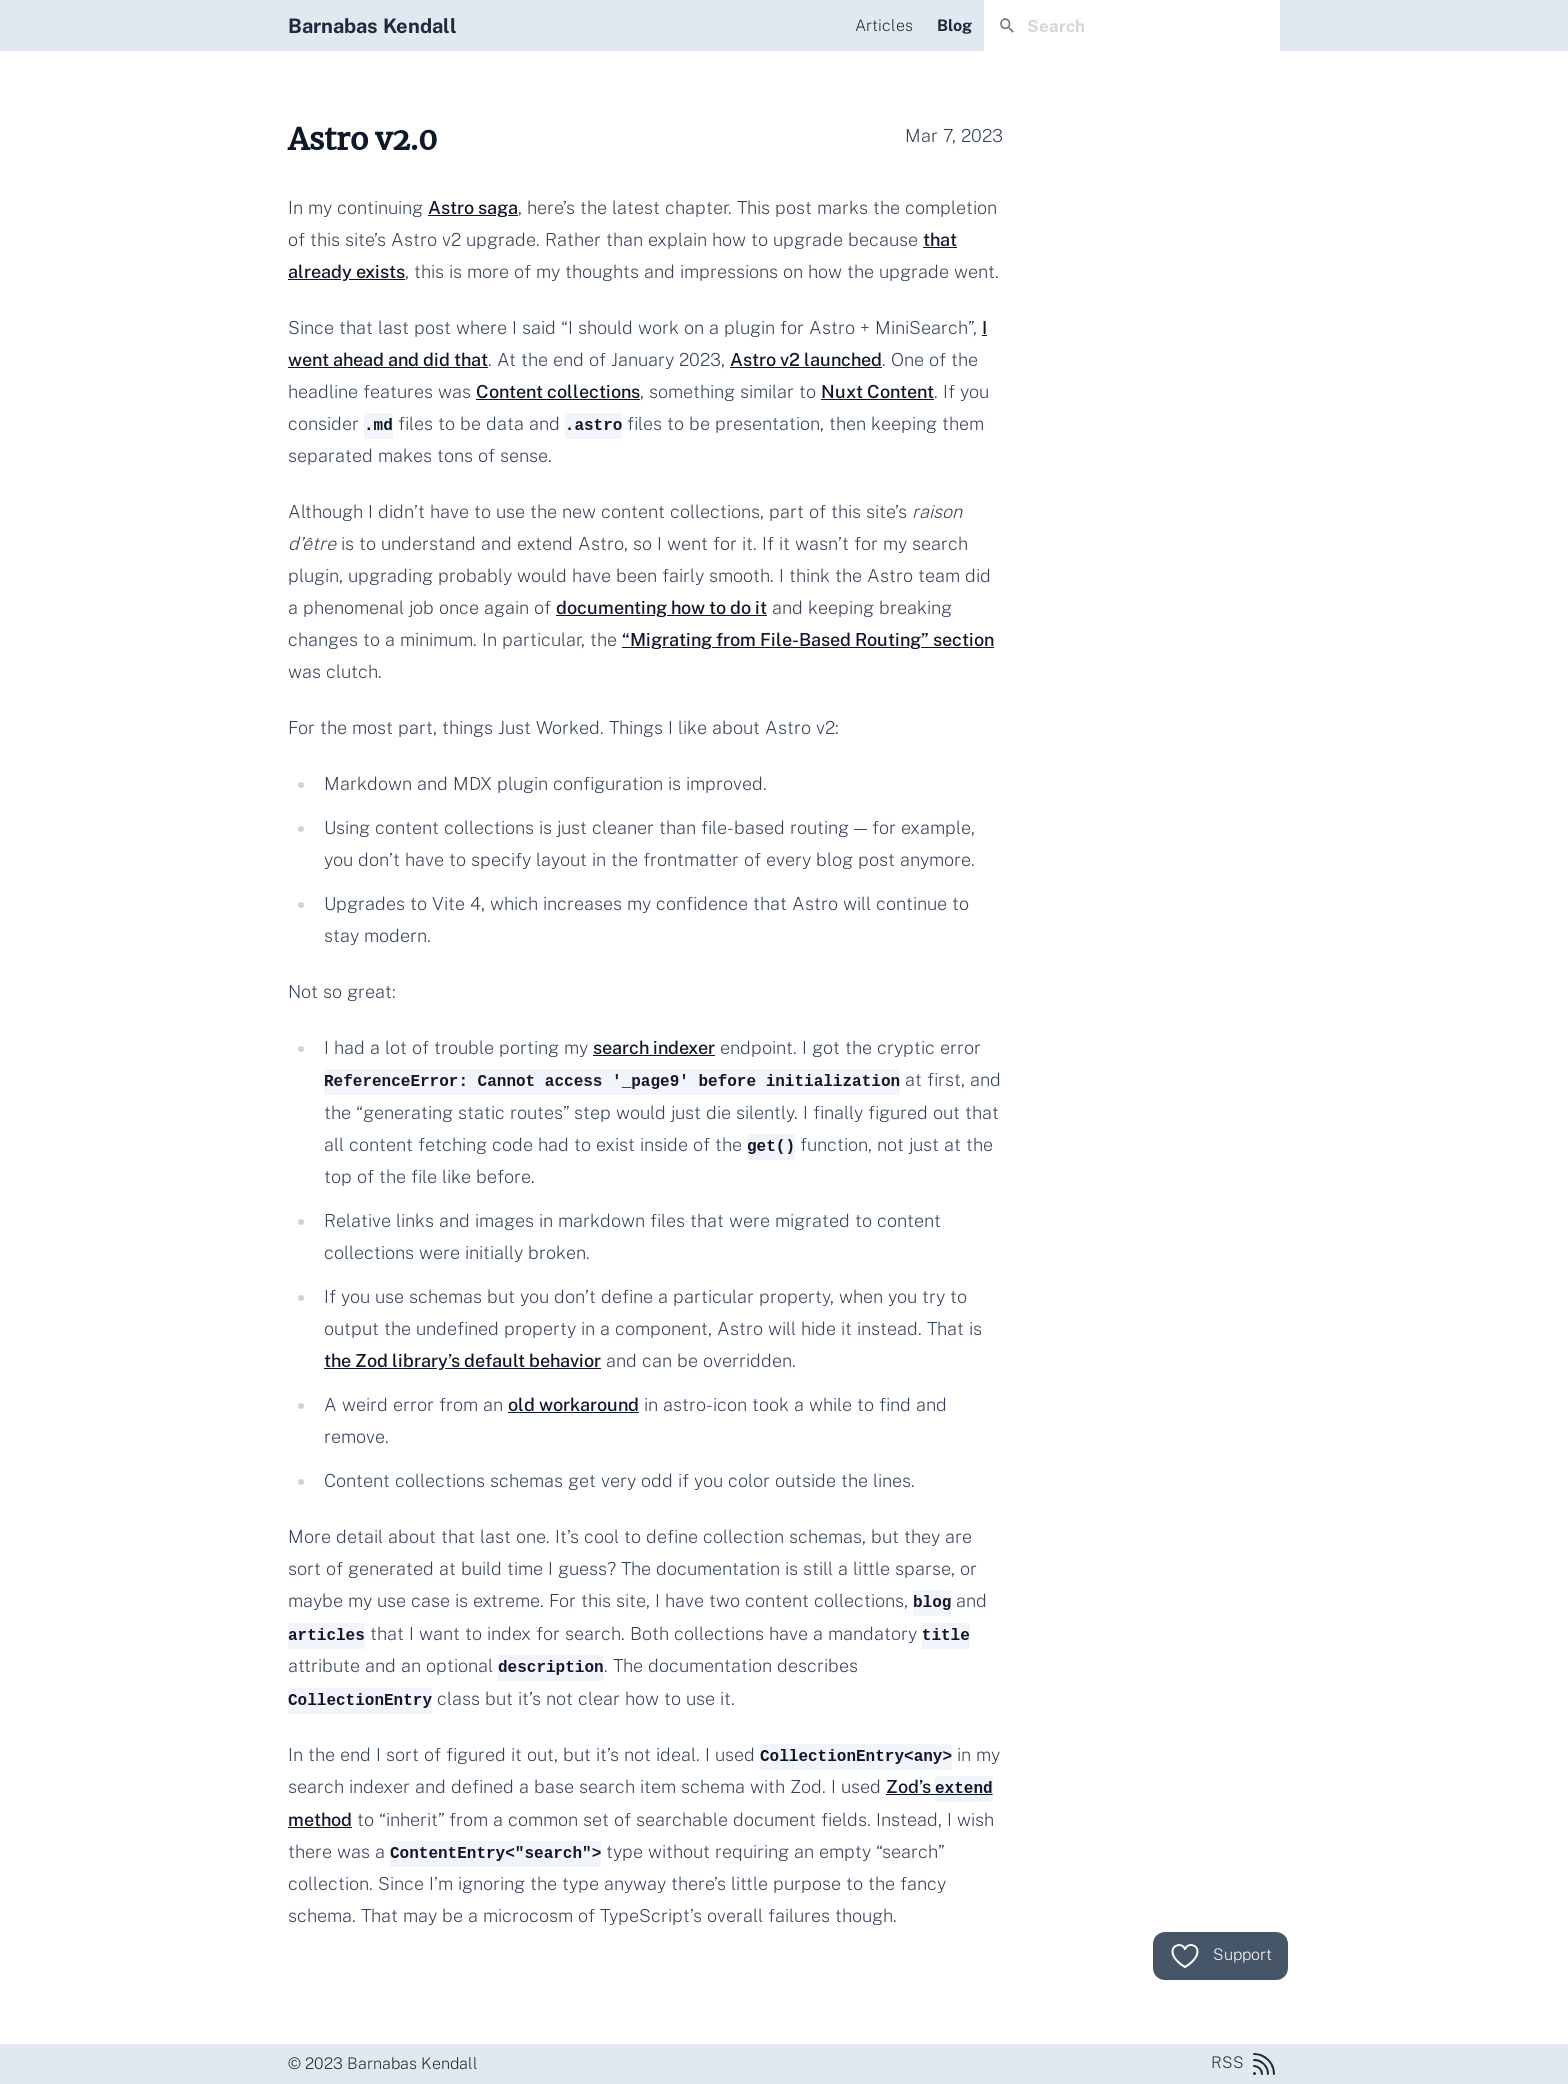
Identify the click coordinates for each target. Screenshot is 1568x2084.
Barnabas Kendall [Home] (372, 26)
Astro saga (473, 207)
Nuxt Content (877, 391)
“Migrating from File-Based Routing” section (808, 639)
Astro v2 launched (806, 359)
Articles (884, 25)
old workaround (573, 1404)
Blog (954, 25)
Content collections (558, 391)
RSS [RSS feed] (1245, 2064)
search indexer (654, 1047)
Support (1220, 1956)
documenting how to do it (661, 607)
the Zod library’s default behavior (462, 1360)
